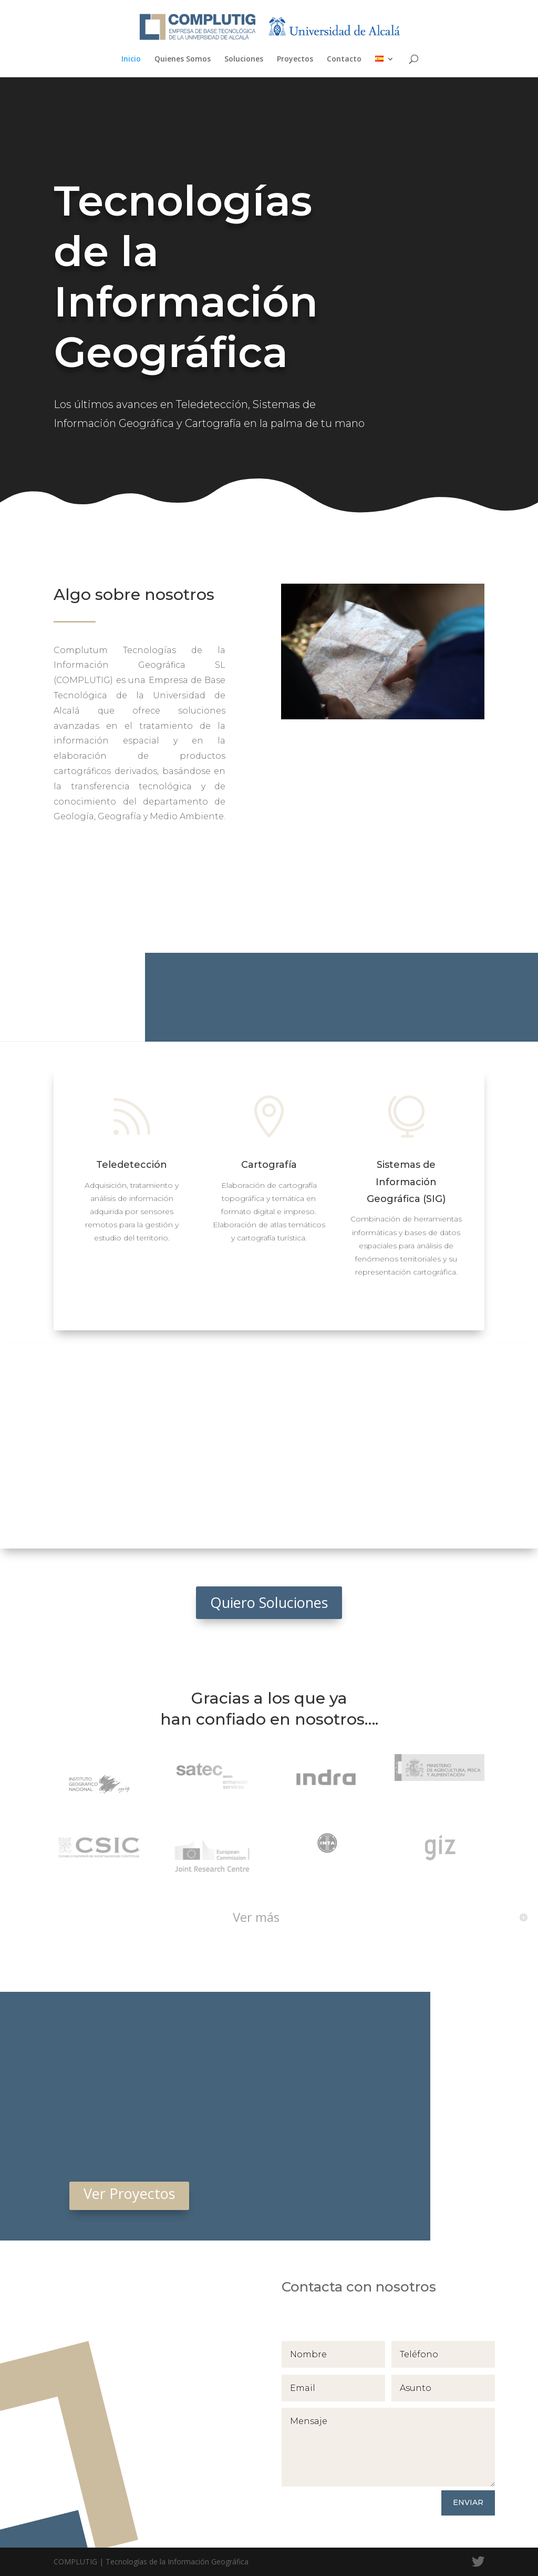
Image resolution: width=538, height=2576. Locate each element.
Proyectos (295, 59)
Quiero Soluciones (269, 1602)
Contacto (344, 59)
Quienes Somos (182, 59)
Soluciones (243, 59)
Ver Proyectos (129, 2193)
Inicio (131, 59)
